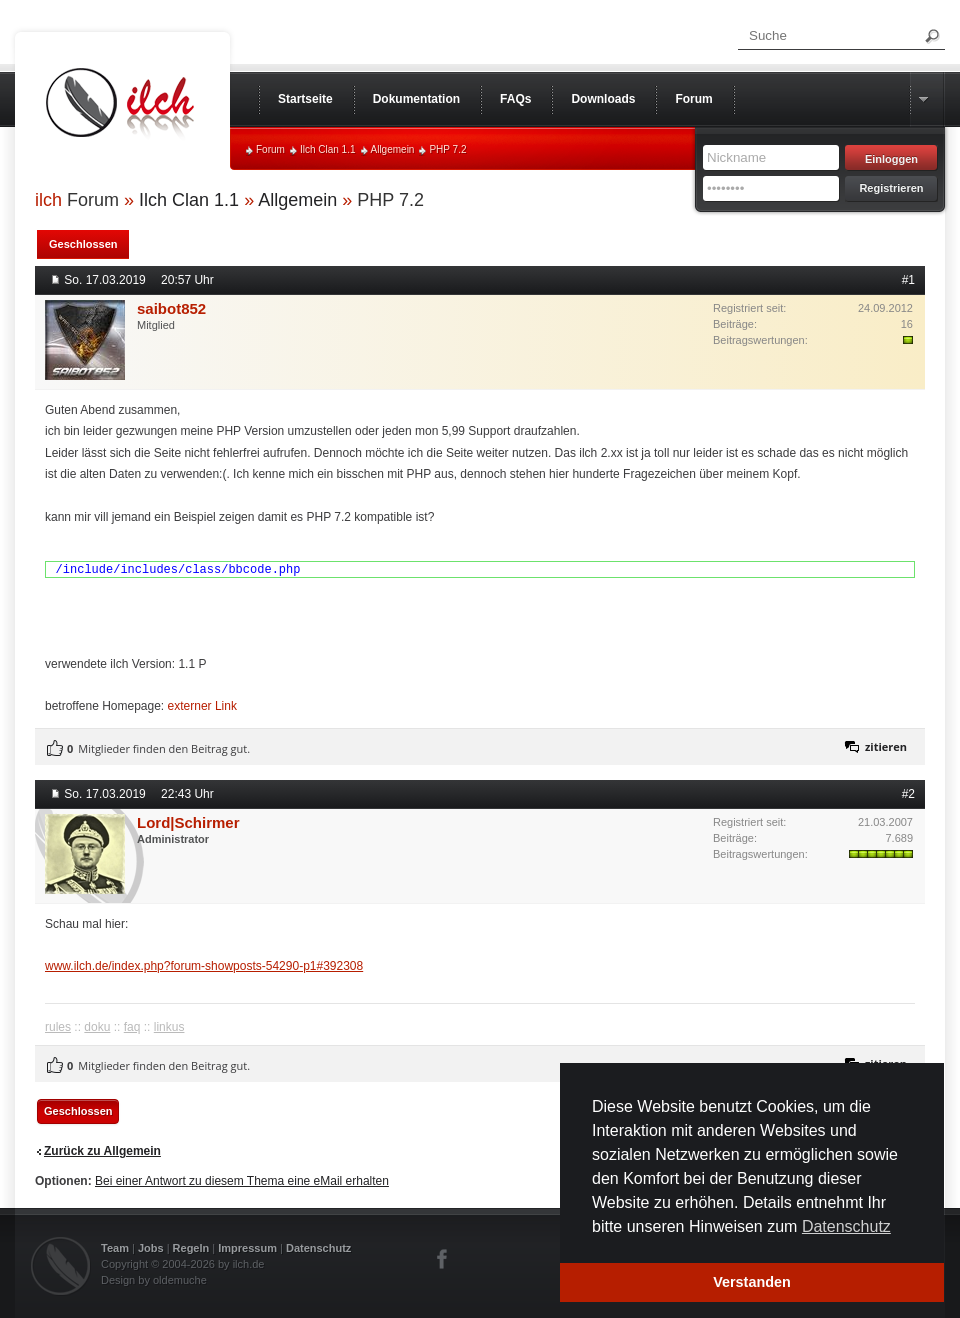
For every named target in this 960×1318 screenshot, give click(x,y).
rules (58, 1027)
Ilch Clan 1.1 (328, 149)
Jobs (151, 1248)
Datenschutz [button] (846, 1226)
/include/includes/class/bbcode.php (178, 570)
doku (97, 1027)
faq (132, 1027)
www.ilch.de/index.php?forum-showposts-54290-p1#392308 (204, 966)
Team (115, 1248)
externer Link (202, 706)
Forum (270, 149)
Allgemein (393, 149)
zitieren (886, 746)
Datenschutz (318, 1248)
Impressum (247, 1248)
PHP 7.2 (447, 149)
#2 (908, 794)
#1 (908, 280)
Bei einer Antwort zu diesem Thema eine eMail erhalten (242, 1181)
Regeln (191, 1248)
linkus (169, 1027)
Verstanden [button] (752, 1282)
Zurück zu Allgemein (102, 1151)
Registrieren (891, 188)
